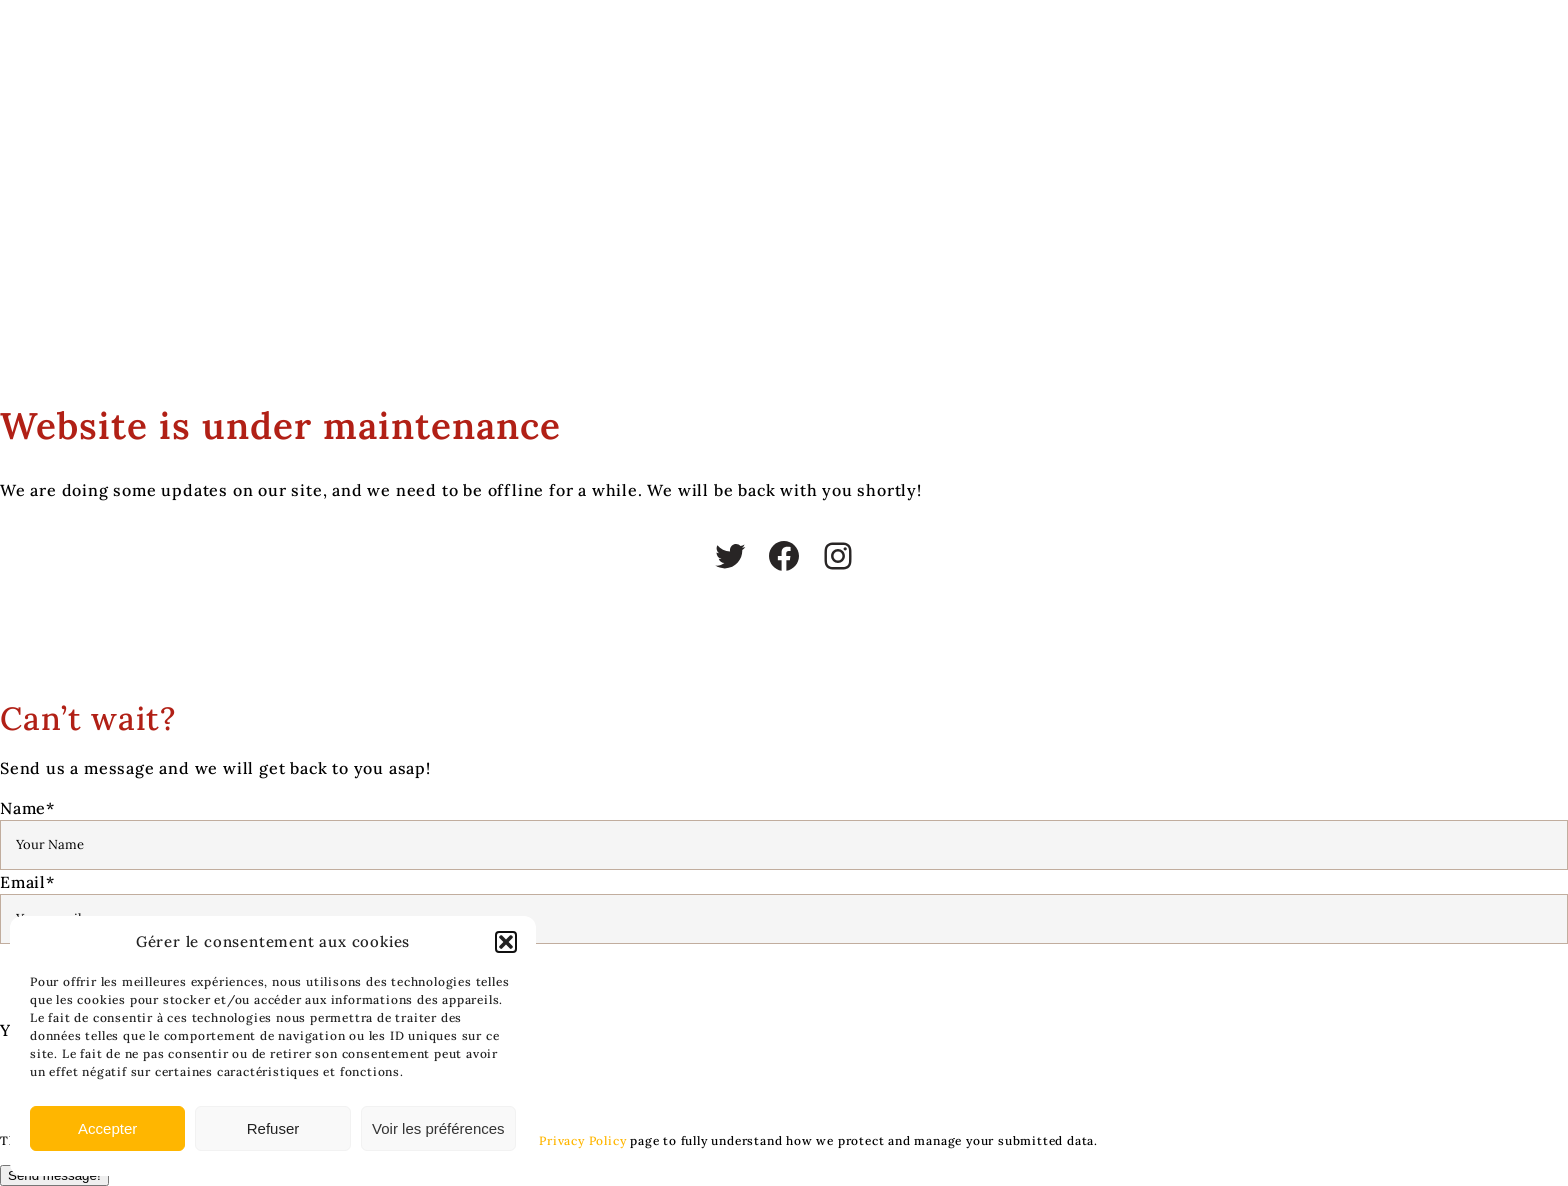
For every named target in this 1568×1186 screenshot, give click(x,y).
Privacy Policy (582, 1140)
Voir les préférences (438, 1128)
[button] (506, 942)
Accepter (107, 1128)
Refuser (273, 1128)
